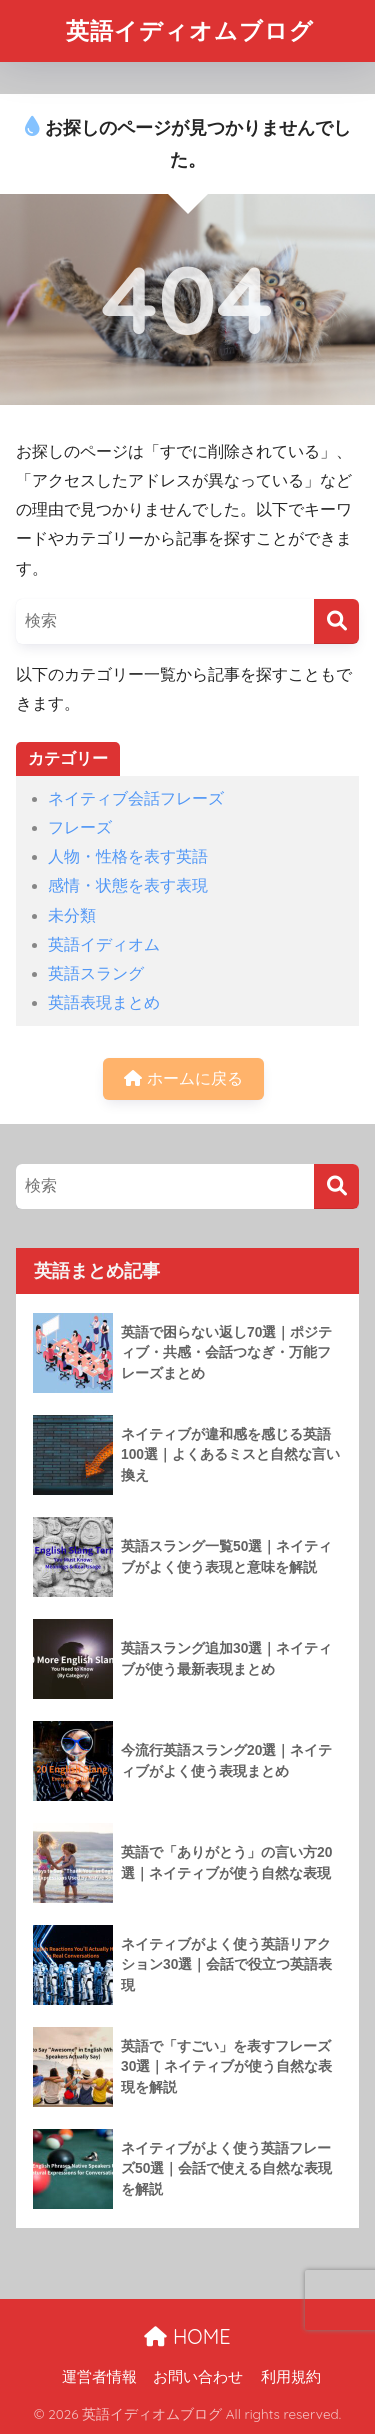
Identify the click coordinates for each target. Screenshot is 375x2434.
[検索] (336, 621)
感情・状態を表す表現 (128, 885)
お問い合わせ (198, 2377)
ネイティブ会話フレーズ (136, 798)
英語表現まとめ (104, 1002)
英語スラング (96, 973)
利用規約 (291, 2377)
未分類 (72, 915)
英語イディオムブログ (190, 30)
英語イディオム (104, 944)
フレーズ (80, 827)
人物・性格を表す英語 (128, 856)
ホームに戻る (183, 1078)
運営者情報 (99, 2377)
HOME (187, 2336)
